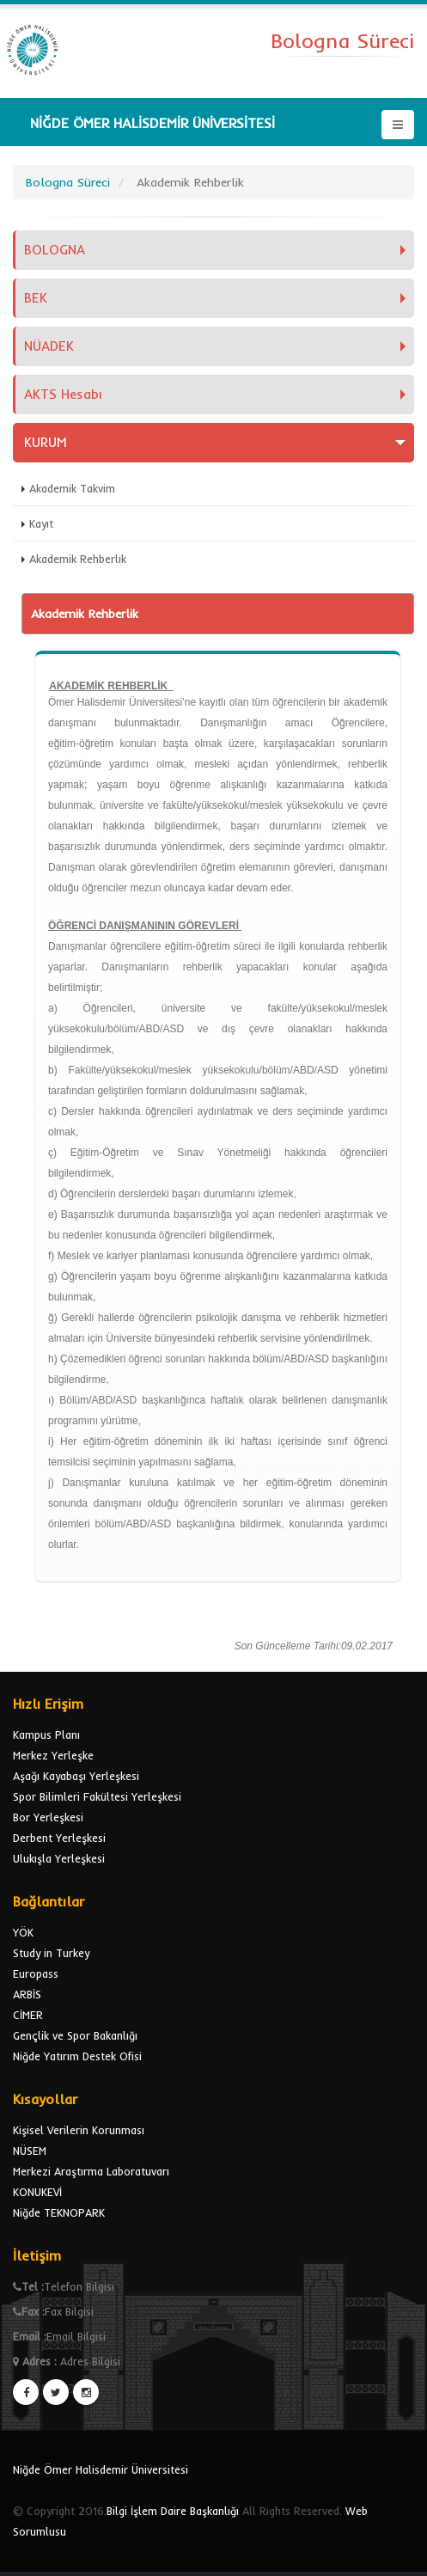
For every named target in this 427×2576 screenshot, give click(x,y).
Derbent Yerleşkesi (59, 1838)
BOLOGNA (54, 250)
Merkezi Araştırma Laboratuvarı (91, 2171)
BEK (35, 298)
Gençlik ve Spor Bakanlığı (75, 2035)
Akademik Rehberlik (77, 559)
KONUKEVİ (37, 2192)
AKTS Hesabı (63, 394)
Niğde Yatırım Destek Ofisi (77, 2056)
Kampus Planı (46, 1734)
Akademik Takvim (72, 488)
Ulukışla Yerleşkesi (59, 1858)
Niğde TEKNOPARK (59, 2212)
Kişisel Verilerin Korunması (78, 2130)
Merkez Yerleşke (53, 1755)
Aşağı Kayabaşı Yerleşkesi (76, 1776)
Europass (35, 1973)
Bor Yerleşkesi (48, 1817)
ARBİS (27, 1994)
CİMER (28, 2015)
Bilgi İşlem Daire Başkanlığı (173, 2511)
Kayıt (41, 523)
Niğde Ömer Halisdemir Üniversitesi (100, 2469)
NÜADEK (49, 346)
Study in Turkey (51, 1953)
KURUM (45, 442)
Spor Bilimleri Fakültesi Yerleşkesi (97, 1796)
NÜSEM (29, 2150)
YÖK (23, 1932)
